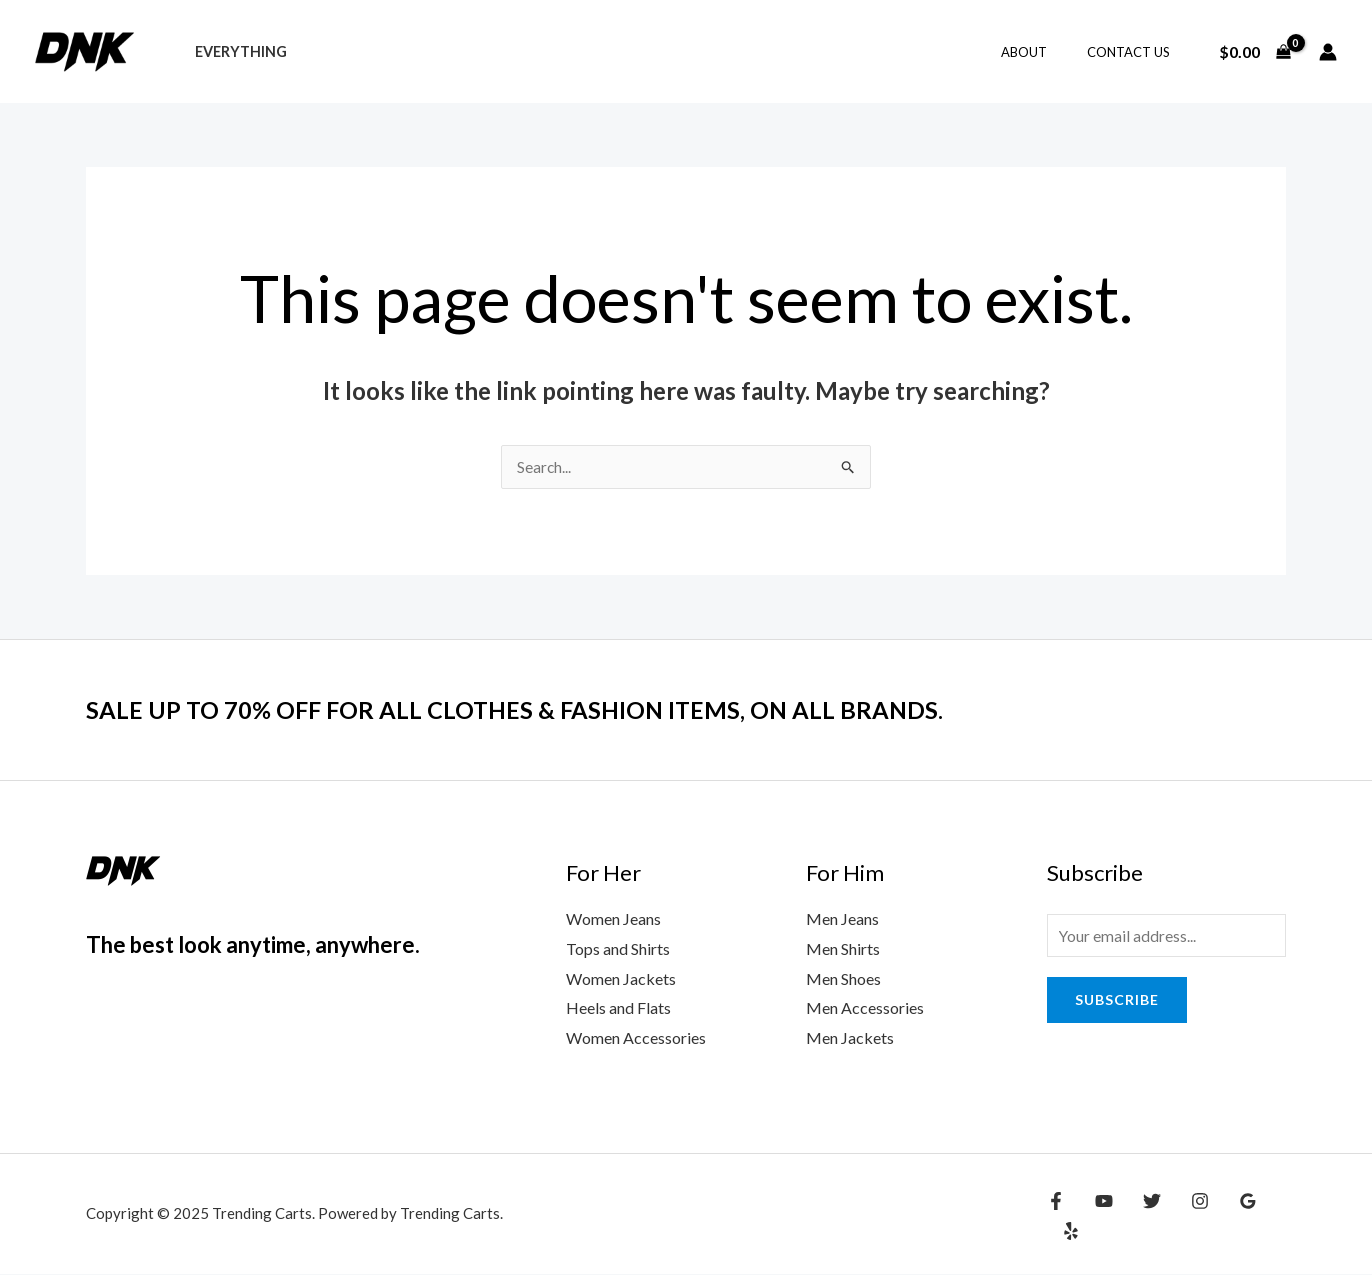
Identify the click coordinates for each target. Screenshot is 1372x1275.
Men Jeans (842, 919)
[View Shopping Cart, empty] (1254, 52)
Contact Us (1135, 52)
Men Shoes (843, 979)
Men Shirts (843, 949)
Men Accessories (865, 1008)
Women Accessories (636, 1038)
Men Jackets (850, 1038)
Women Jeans (613, 919)
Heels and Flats (618, 1008)
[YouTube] (1099, 1217)
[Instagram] (1185, 1217)
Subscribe (1117, 1002)
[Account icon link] (1328, 52)
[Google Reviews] (1228, 1217)
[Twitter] (1142, 1217)
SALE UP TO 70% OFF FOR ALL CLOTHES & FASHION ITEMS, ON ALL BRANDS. (550, 710)
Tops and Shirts (618, 949)
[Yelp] (1271, 1217)
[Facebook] (1056, 1217)
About (1045, 52)
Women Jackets (621, 979)
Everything (235, 51)
